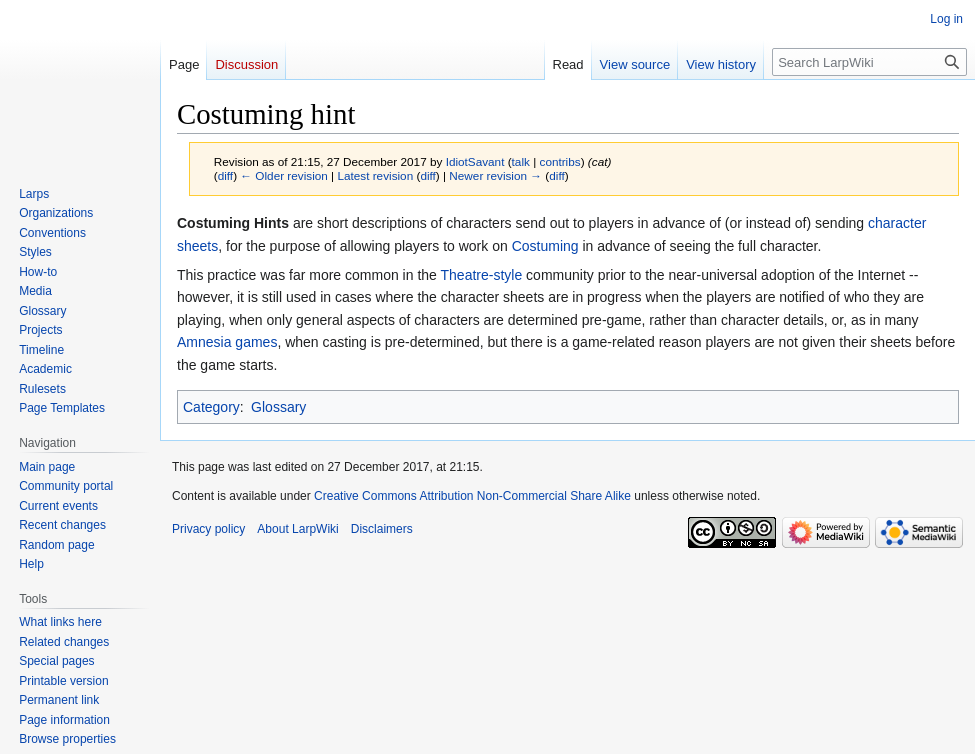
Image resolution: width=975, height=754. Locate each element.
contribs (560, 161)
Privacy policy (208, 529)
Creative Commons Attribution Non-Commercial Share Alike (472, 496)
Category (211, 407)
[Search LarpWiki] (869, 62)
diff (225, 175)
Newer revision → (495, 175)
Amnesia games (227, 342)
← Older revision (284, 175)
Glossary (278, 407)
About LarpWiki (297, 529)
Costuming (545, 246)
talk (521, 161)
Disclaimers (382, 529)
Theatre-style (482, 275)
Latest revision (375, 175)
